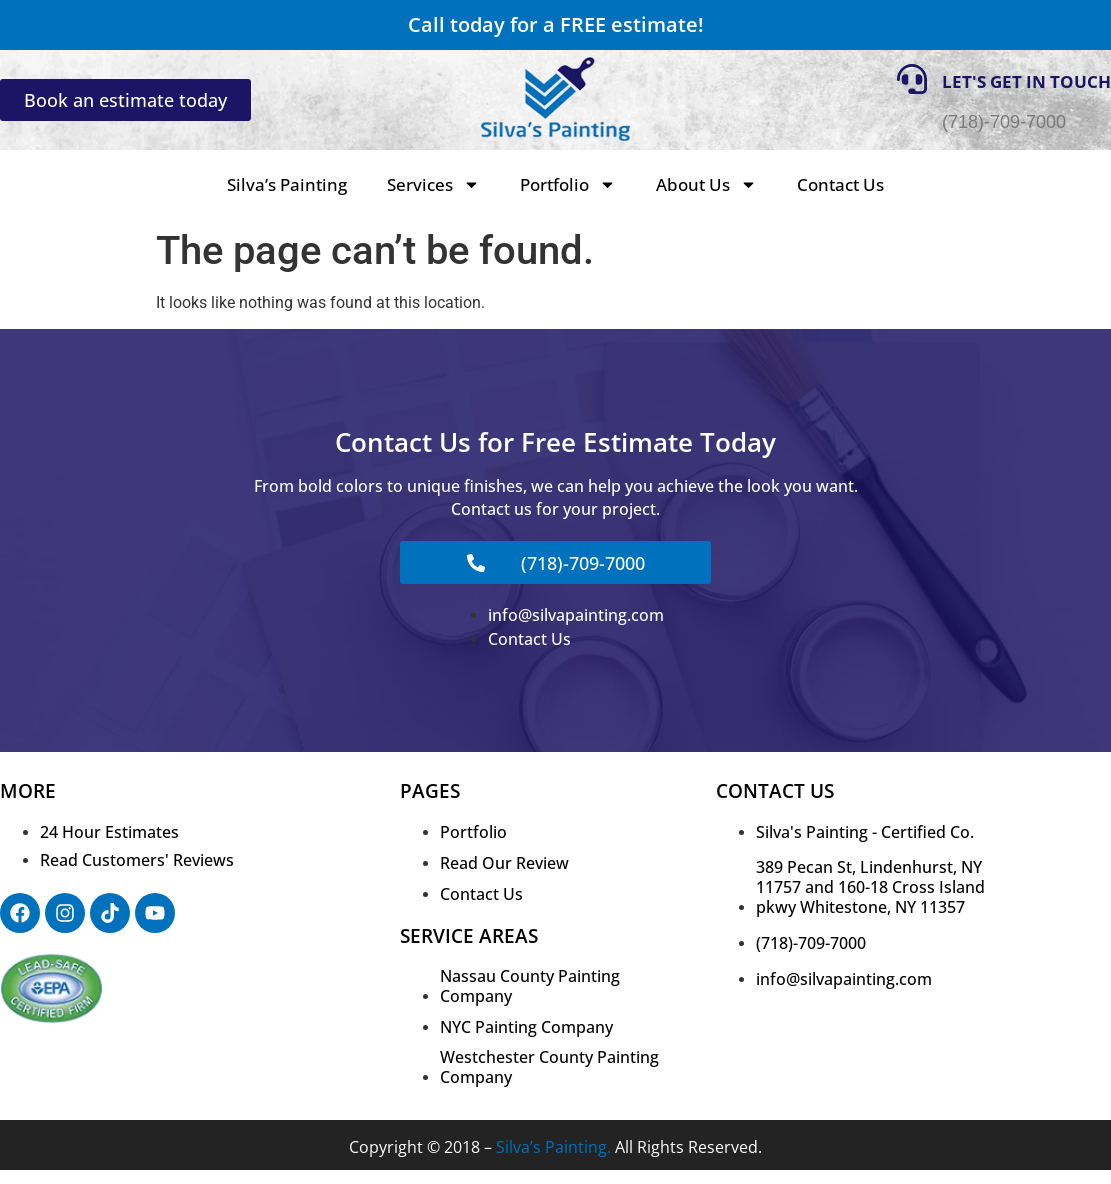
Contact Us (840, 184)
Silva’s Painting (287, 184)
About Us (706, 184)
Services (433, 184)
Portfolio (568, 184)
